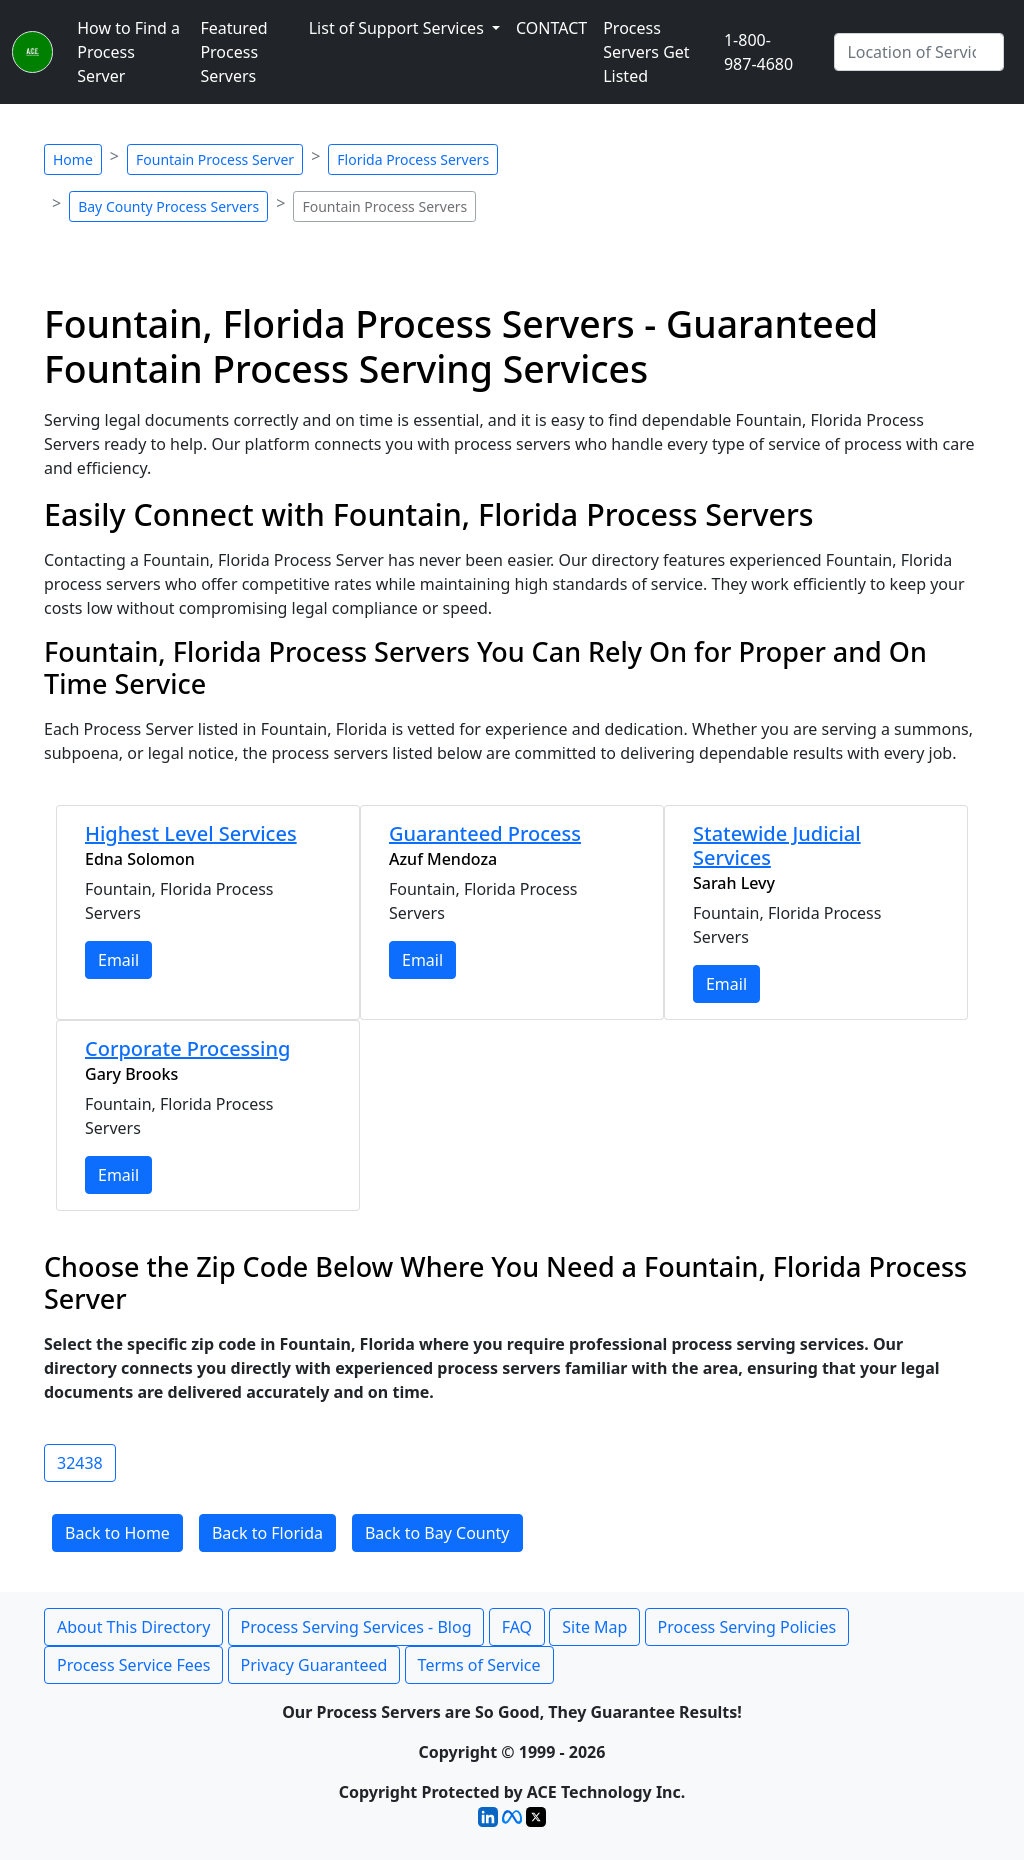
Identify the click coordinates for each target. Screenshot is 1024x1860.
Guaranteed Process (485, 833)
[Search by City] (919, 52)
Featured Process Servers (233, 52)
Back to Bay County (437, 1533)
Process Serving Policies (747, 1627)
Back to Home (117, 1533)
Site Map (594, 1627)
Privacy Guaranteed (314, 1665)
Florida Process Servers (413, 159)
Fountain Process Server (215, 159)
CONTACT (551, 28)
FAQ (517, 1627)
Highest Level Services (191, 833)
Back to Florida (267, 1533)
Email (118, 960)
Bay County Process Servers (168, 206)
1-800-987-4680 (758, 52)
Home (73, 159)
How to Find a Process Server (128, 52)
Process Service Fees (133, 1665)
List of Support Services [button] (398, 28)
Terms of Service (479, 1665)
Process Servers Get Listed (646, 52)
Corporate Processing (187, 1048)
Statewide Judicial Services (777, 845)
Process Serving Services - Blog (356, 1627)
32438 (80, 1463)
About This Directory (133, 1627)
